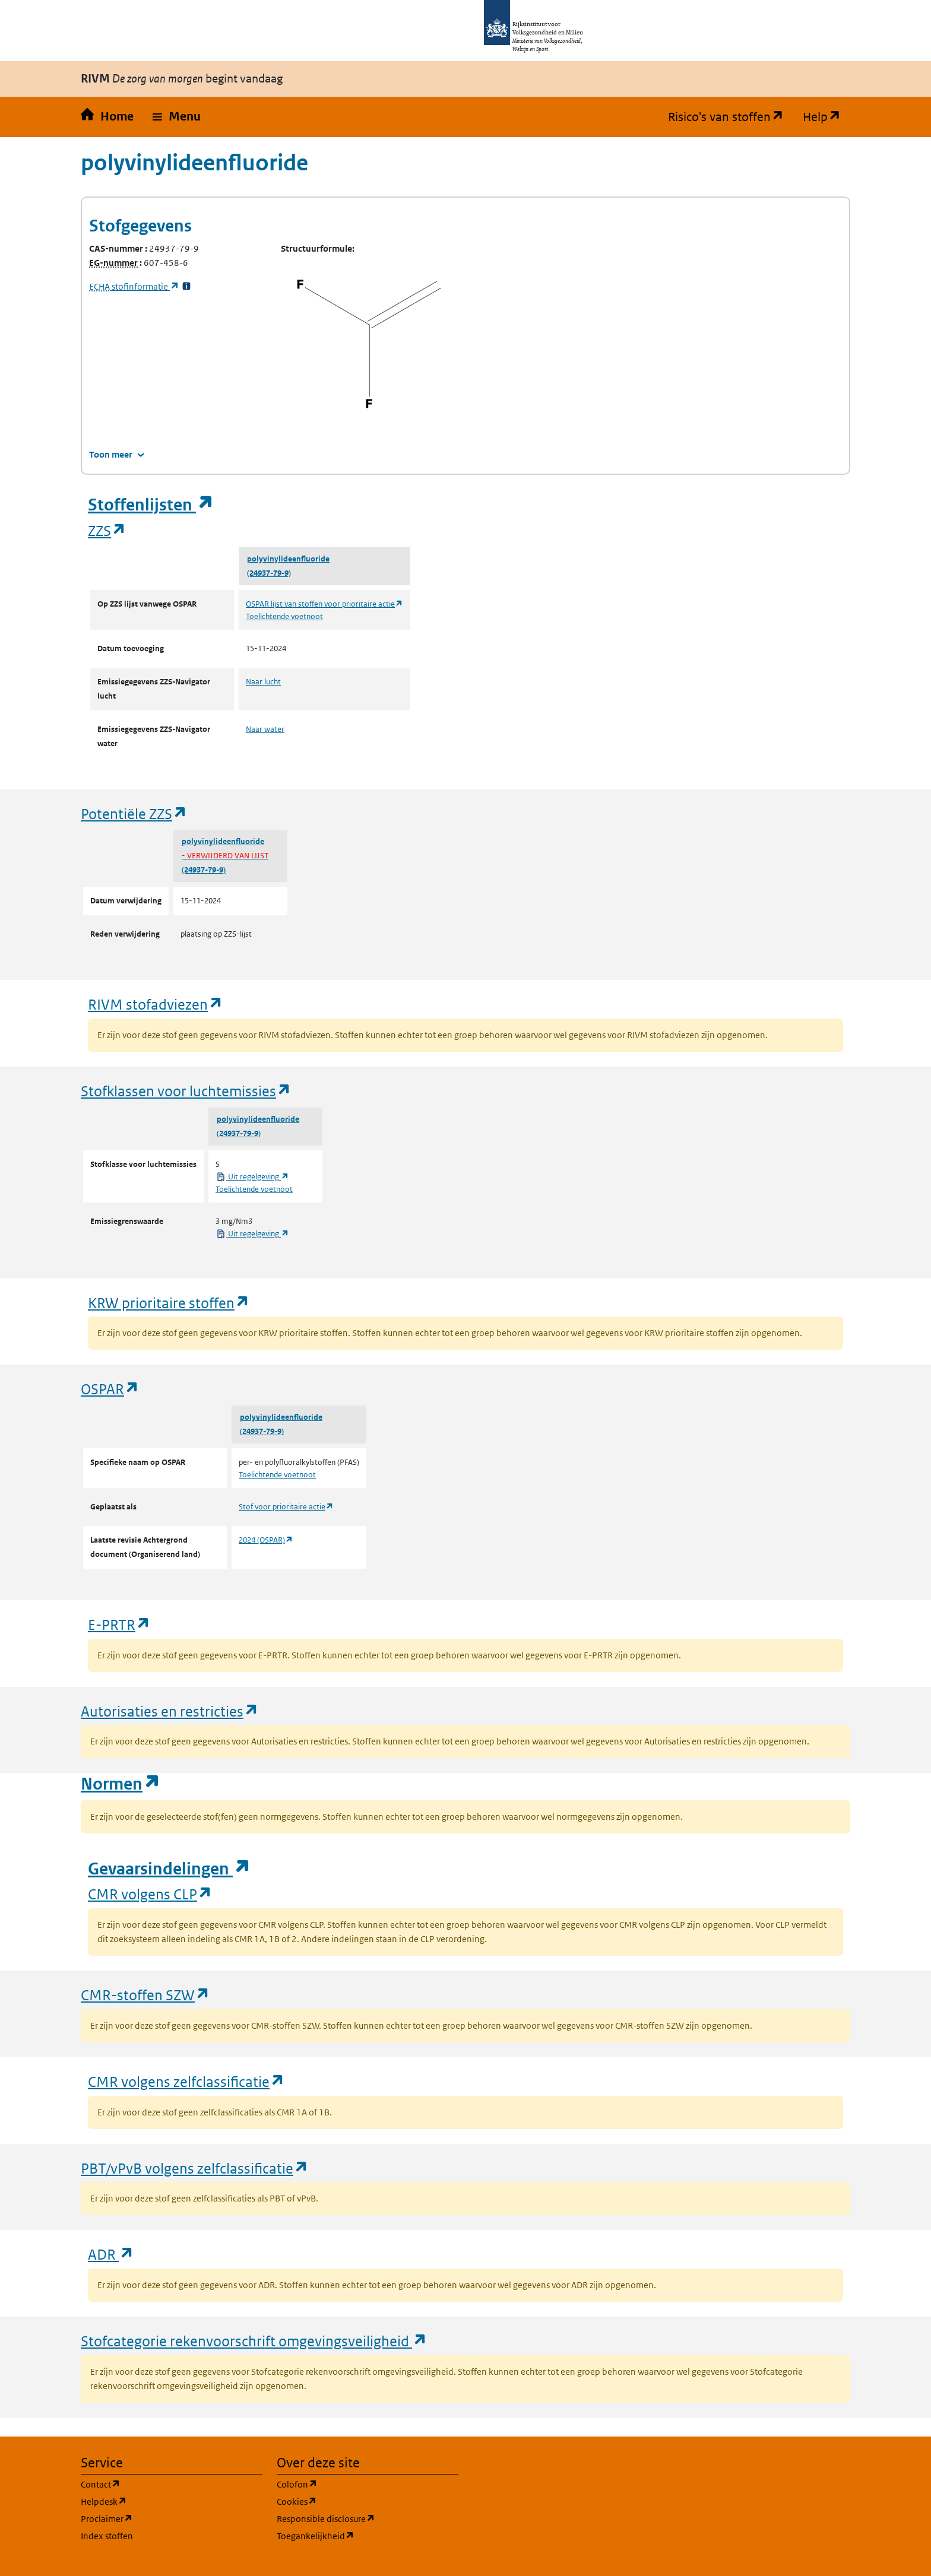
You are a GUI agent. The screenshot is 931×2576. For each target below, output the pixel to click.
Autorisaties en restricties (170, 1711)
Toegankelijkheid (367, 2535)
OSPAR (110, 1388)
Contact (157, 2483)
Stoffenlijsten (151, 504)
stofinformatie (134, 286)
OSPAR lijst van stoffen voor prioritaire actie (324, 604)
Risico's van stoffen (730, 117)
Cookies (353, 2501)
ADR (111, 2254)
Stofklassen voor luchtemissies (186, 1090)
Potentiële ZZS (134, 813)
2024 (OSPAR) (266, 1540)
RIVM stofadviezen (155, 1004)
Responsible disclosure (367, 2518)
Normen (120, 1784)
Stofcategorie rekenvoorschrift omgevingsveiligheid (254, 2340)
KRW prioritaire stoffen (169, 1302)
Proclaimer (163, 2518)
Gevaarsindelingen (169, 1868)
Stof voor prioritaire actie (286, 1507)
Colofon (354, 2483)
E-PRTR (119, 1624)
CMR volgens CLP (150, 1893)
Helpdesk (160, 2501)
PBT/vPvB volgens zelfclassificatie (195, 2168)
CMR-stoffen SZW (145, 1994)
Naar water (265, 729)
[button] (176, 117)
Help (826, 117)
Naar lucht (263, 682)
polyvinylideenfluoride (288, 559)
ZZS (107, 530)
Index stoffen (107, 2536)
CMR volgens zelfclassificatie (186, 2081)
